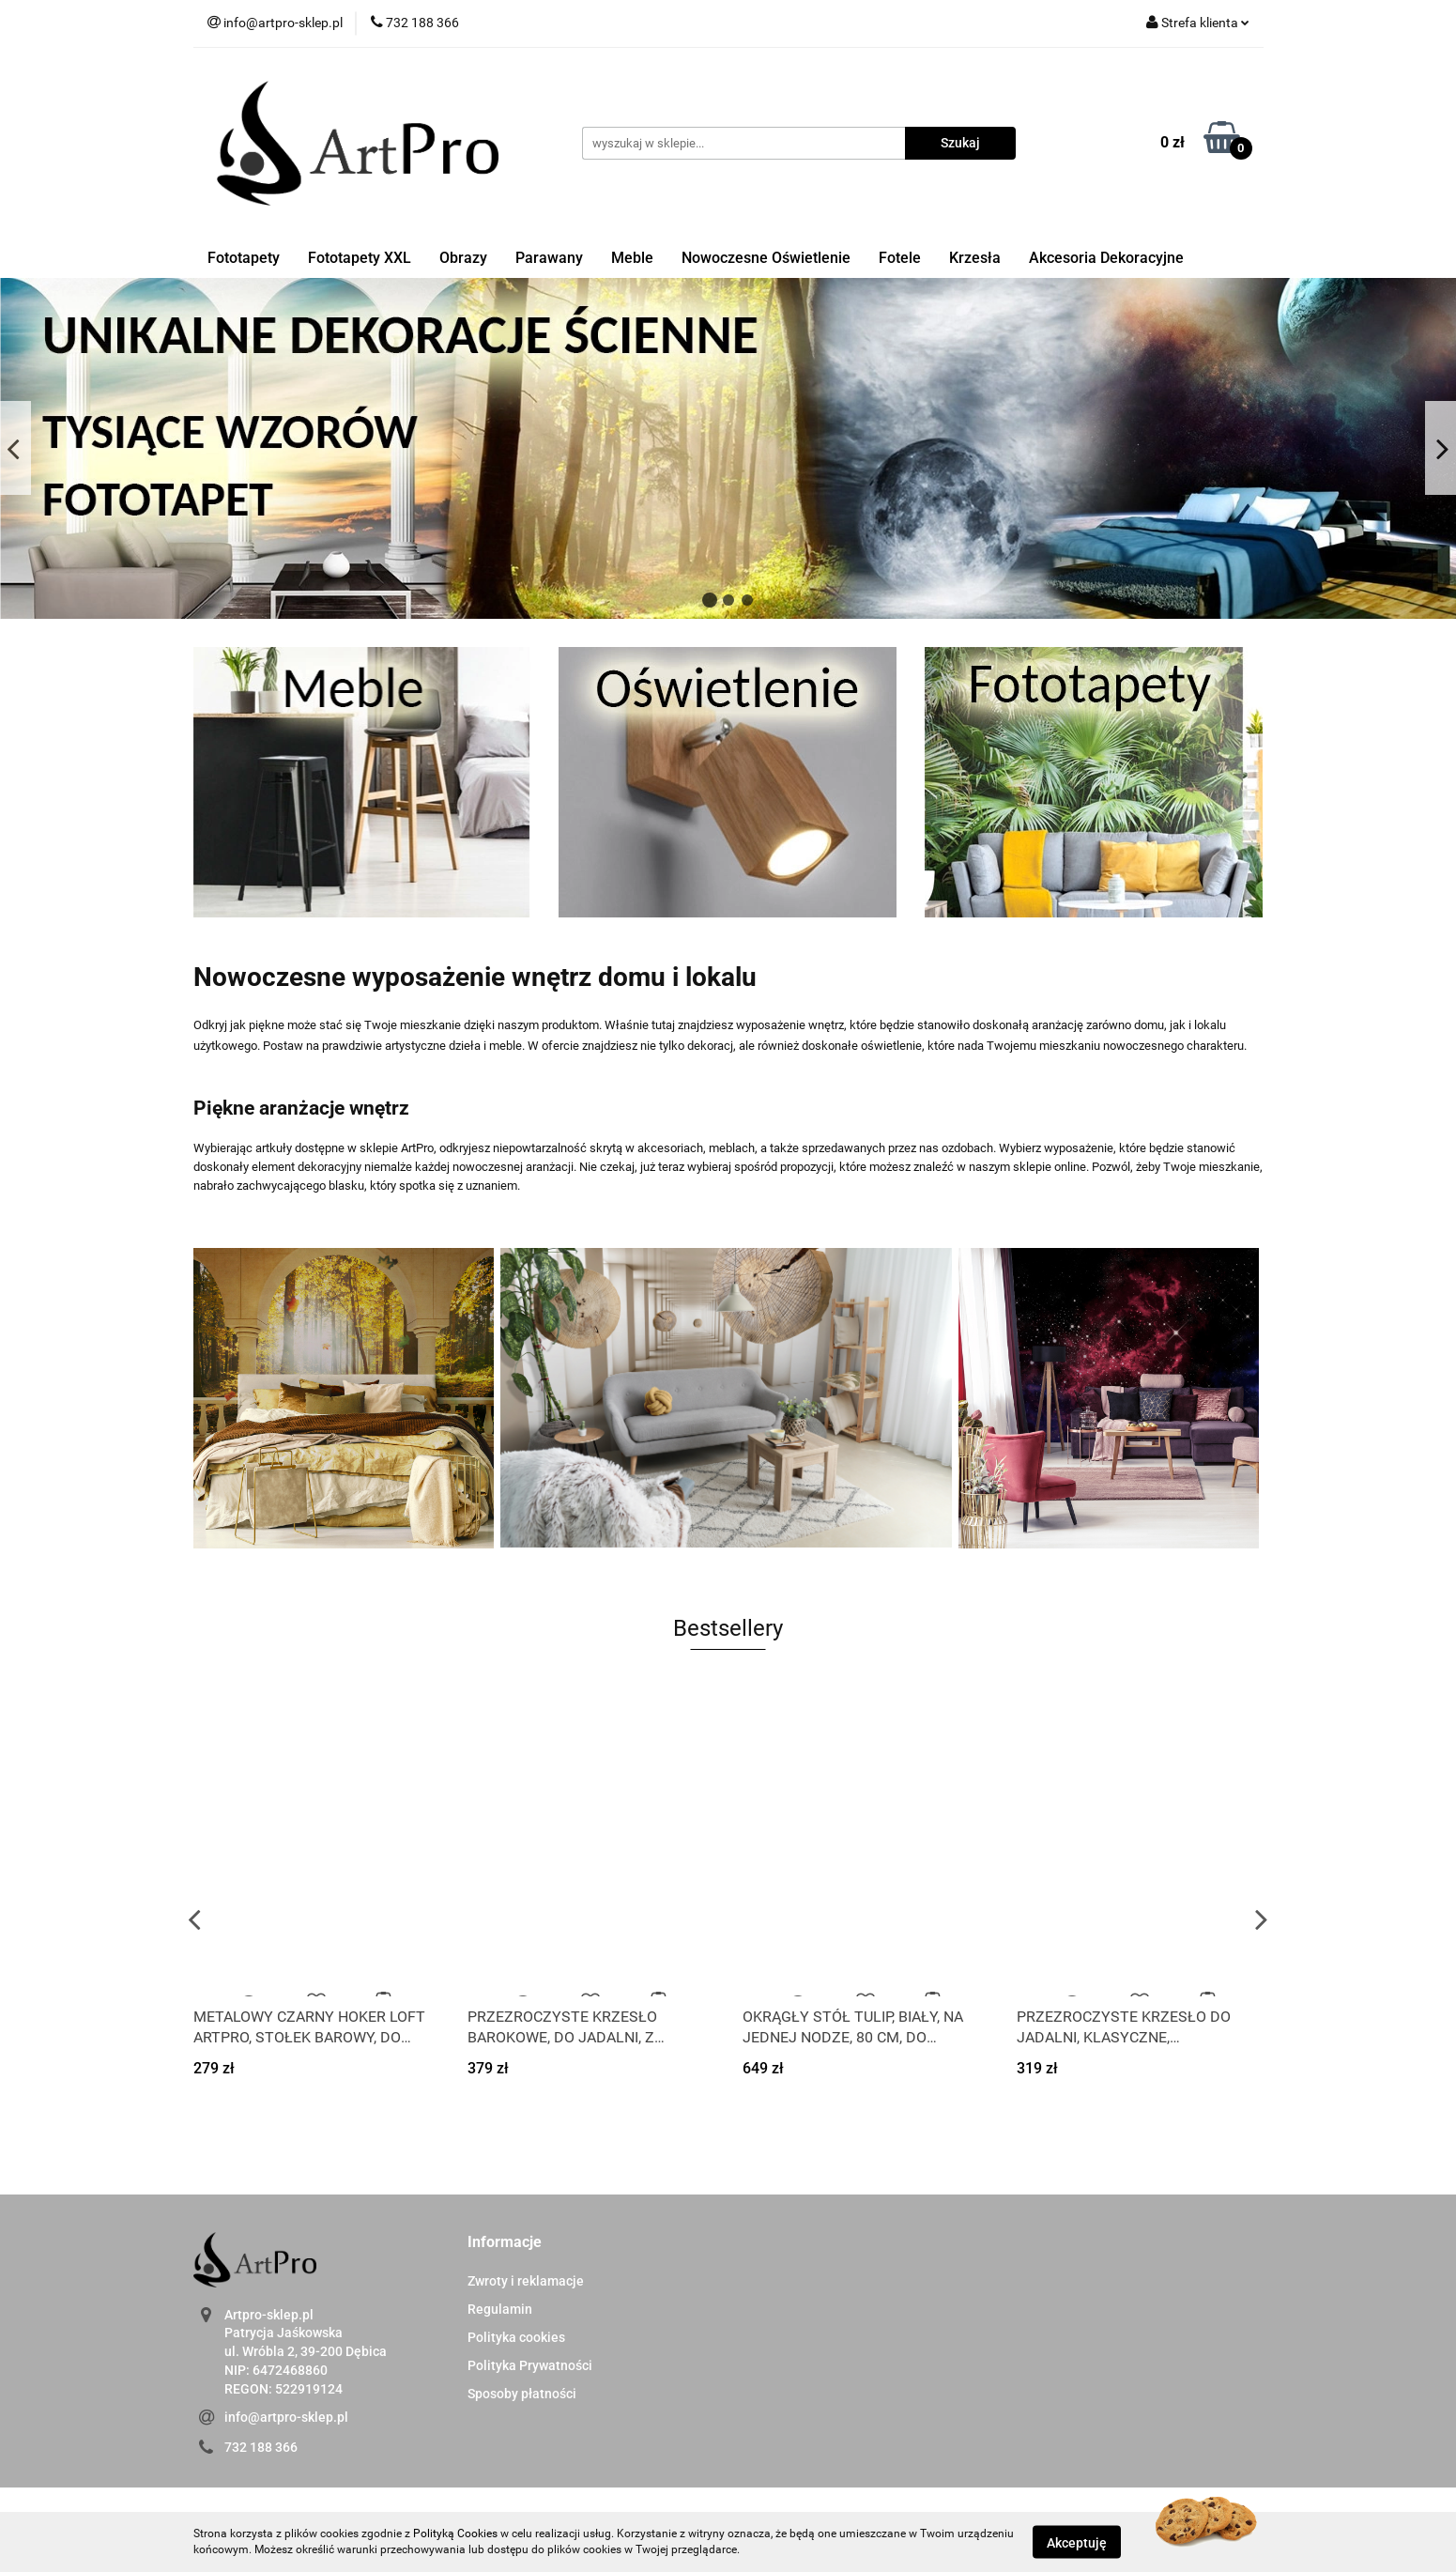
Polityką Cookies (455, 2533)
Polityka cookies (516, 2337)
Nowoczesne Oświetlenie (766, 258)
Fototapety (243, 258)
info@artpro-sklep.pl (286, 2417)
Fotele (900, 258)
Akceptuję (1077, 2541)
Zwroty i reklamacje (525, 2280)
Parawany (549, 258)
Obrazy (463, 258)
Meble (632, 258)
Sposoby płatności (521, 2393)
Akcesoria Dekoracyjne (1106, 258)
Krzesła (975, 258)
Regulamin (499, 2309)
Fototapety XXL (359, 258)
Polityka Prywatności (529, 2365)
